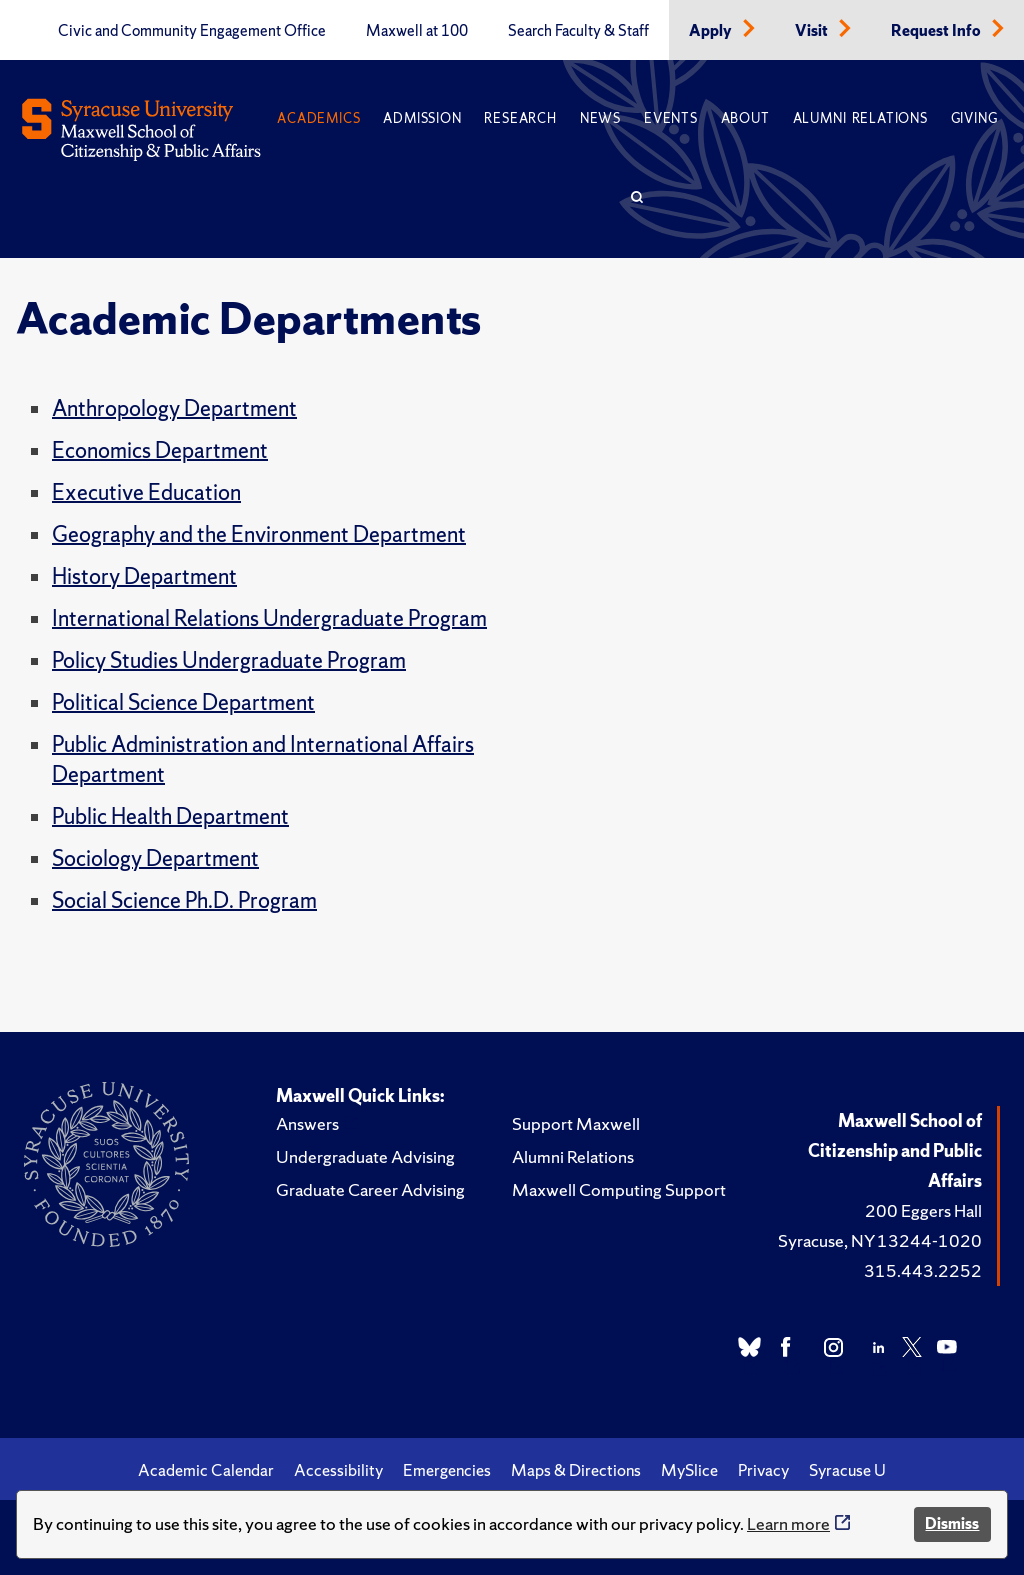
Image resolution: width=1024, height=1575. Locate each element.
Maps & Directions (576, 1470)
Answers (307, 1123)
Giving (974, 118)
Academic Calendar (206, 1470)
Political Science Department (183, 702)
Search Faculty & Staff (578, 31)
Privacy (763, 1470)
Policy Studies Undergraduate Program (229, 660)
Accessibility (338, 1470)
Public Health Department (170, 816)
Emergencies (447, 1470)
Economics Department (160, 450)
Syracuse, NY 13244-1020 (880, 1240)
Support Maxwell (576, 1123)
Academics (318, 118)
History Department (144, 576)
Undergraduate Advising (365, 1156)
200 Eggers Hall (923, 1210)
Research (520, 118)
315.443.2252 (923, 1270)
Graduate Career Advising (370, 1189)
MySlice (689, 1470)
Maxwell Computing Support (619, 1189)
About (745, 118)
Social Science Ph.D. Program (184, 900)
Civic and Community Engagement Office (192, 31)
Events (671, 118)
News (600, 118)
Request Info (937, 31)
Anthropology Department (174, 408)
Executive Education (146, 492)
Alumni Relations (860, 118)
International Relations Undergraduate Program (269, 618)
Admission (422, 118)
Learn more (788, 1523)
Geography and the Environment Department (259, 534)
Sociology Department (155, 858)
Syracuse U (847, 1470)
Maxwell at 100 (417, 31)
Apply (712, 31)
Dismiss (952, 1523)
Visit (813, 31)
